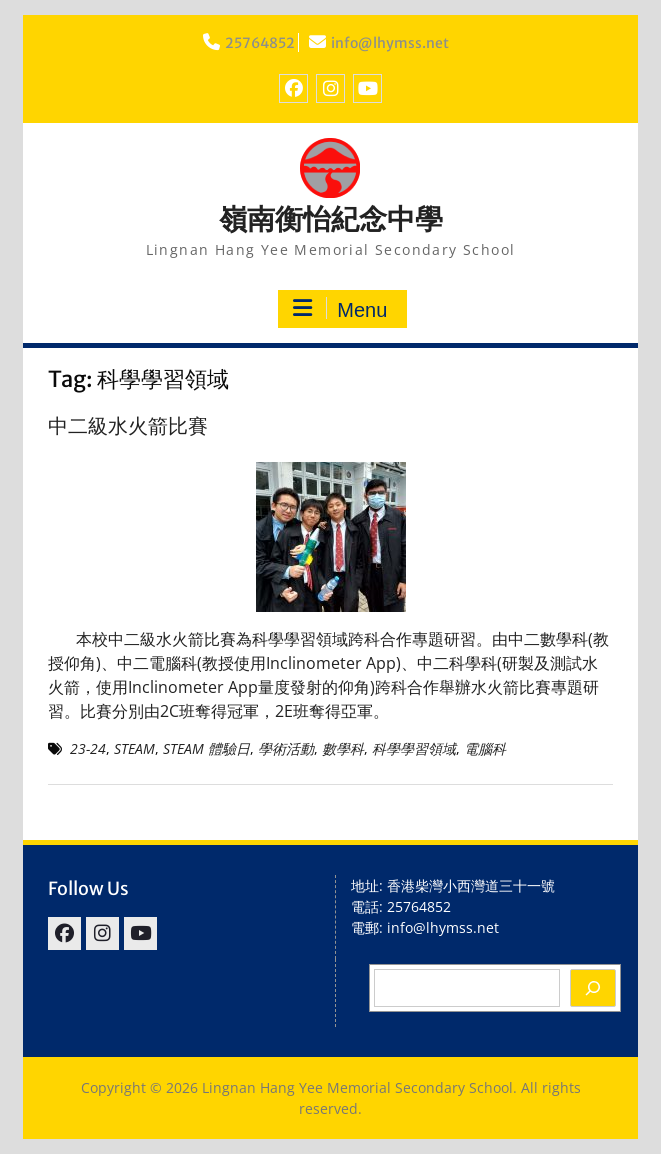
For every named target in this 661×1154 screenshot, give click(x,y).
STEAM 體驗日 (206, 748)
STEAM (134, 748)
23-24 (88, 748)
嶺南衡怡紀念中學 (331, 219)
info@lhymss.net (390, 43)
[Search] (593, 988)
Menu (340, 309)
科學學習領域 (414, 748)
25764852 (260, 43)
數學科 (343, 748)
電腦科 (485, 748)
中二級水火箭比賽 (128, 425)
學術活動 (286, 748)
